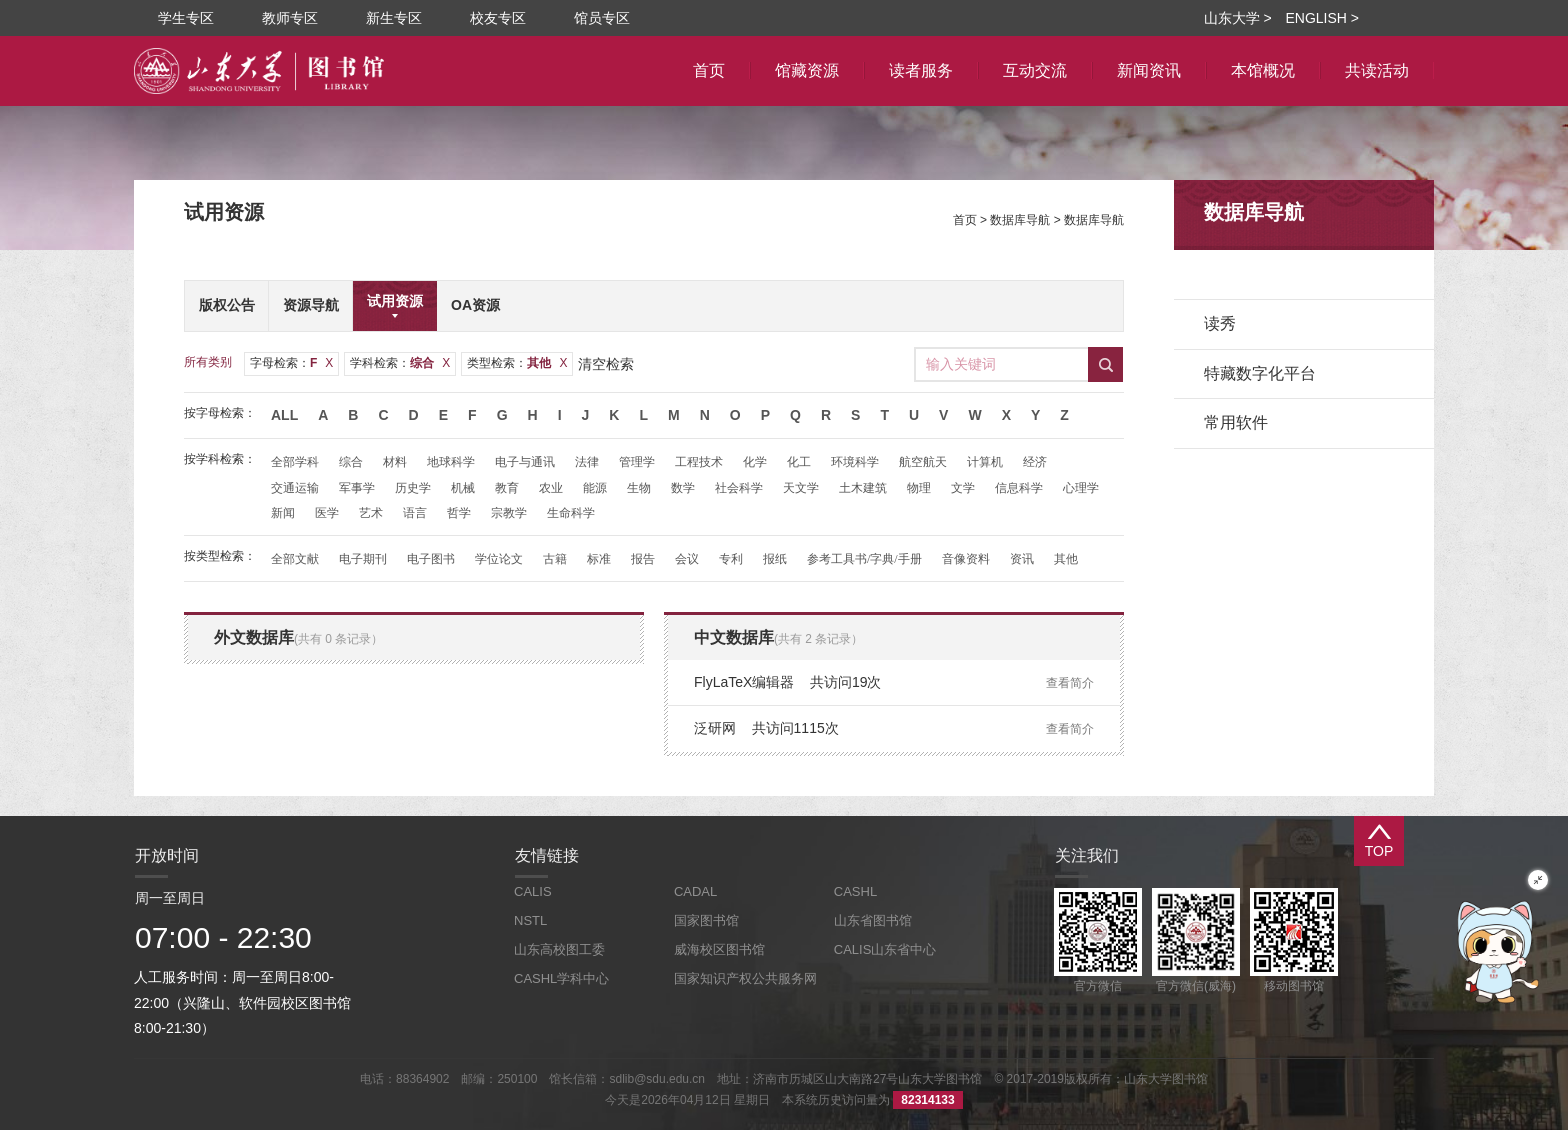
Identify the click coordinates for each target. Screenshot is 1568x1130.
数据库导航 (1020, 220)
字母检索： (291, 363)
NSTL (530, 920)
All (284, 415)
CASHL (855, 891)
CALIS (533, 891)
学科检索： (400, 363)
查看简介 (1070, 683)
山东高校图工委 (559, 949)
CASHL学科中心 (561, 978)
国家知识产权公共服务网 (745, 978)
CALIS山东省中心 (885, 949)
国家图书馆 (706, 920)
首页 (965, 220)
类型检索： (517, 363)
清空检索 (606, 364)
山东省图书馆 (873, 920)
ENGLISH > (1322, 18)
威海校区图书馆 (719, 949)
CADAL (695, 891)
